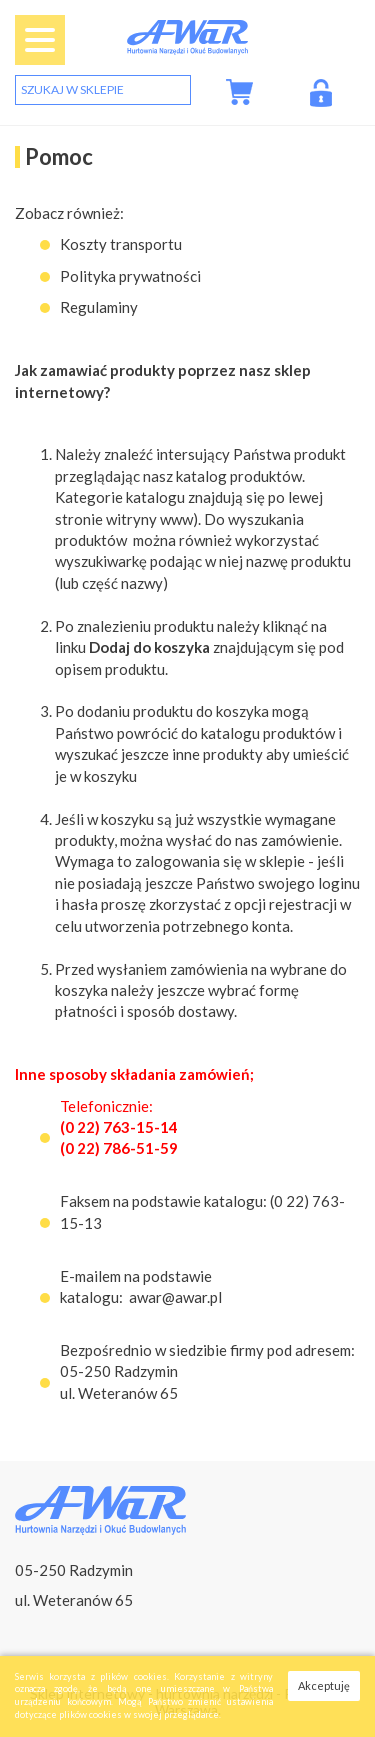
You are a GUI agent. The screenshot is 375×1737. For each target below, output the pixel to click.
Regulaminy (99, 307)
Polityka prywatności (130, 276)
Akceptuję (324, 1685)
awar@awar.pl (175, 1297)
